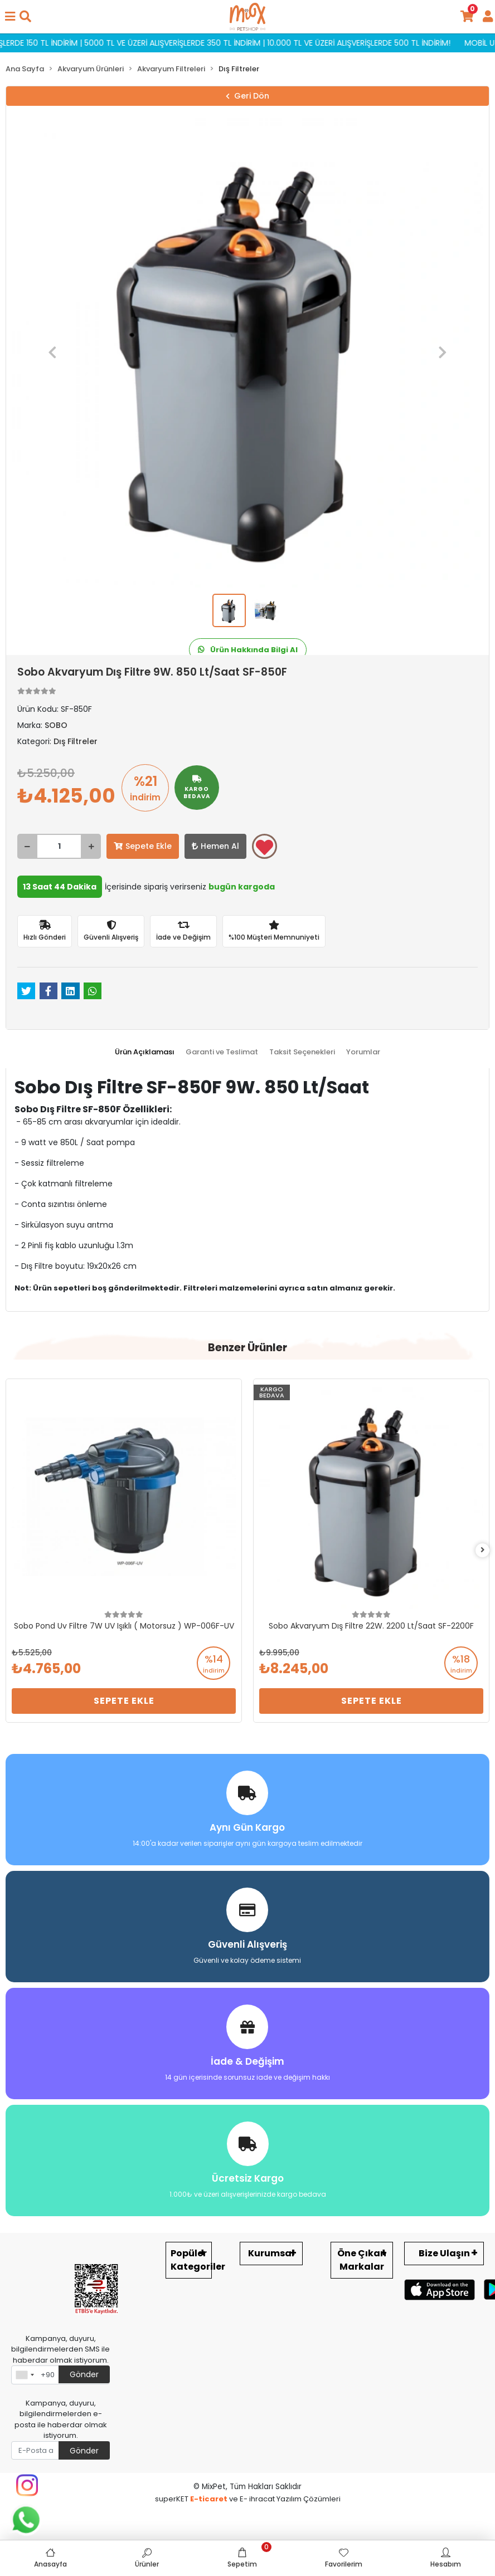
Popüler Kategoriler (191, 2260)
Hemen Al (215, 846)
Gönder (84, 2374)
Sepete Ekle (143, 846)
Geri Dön (247, 95)
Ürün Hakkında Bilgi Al (248, 649)
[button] (52, 352)
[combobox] (24, 2375)
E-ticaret (208, 2499)
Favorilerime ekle (264, 847)
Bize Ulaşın (444, 2253)
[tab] (144, 1052)
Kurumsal (271, 2253)
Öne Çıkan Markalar (361, 2260)
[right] (482, 1550)
